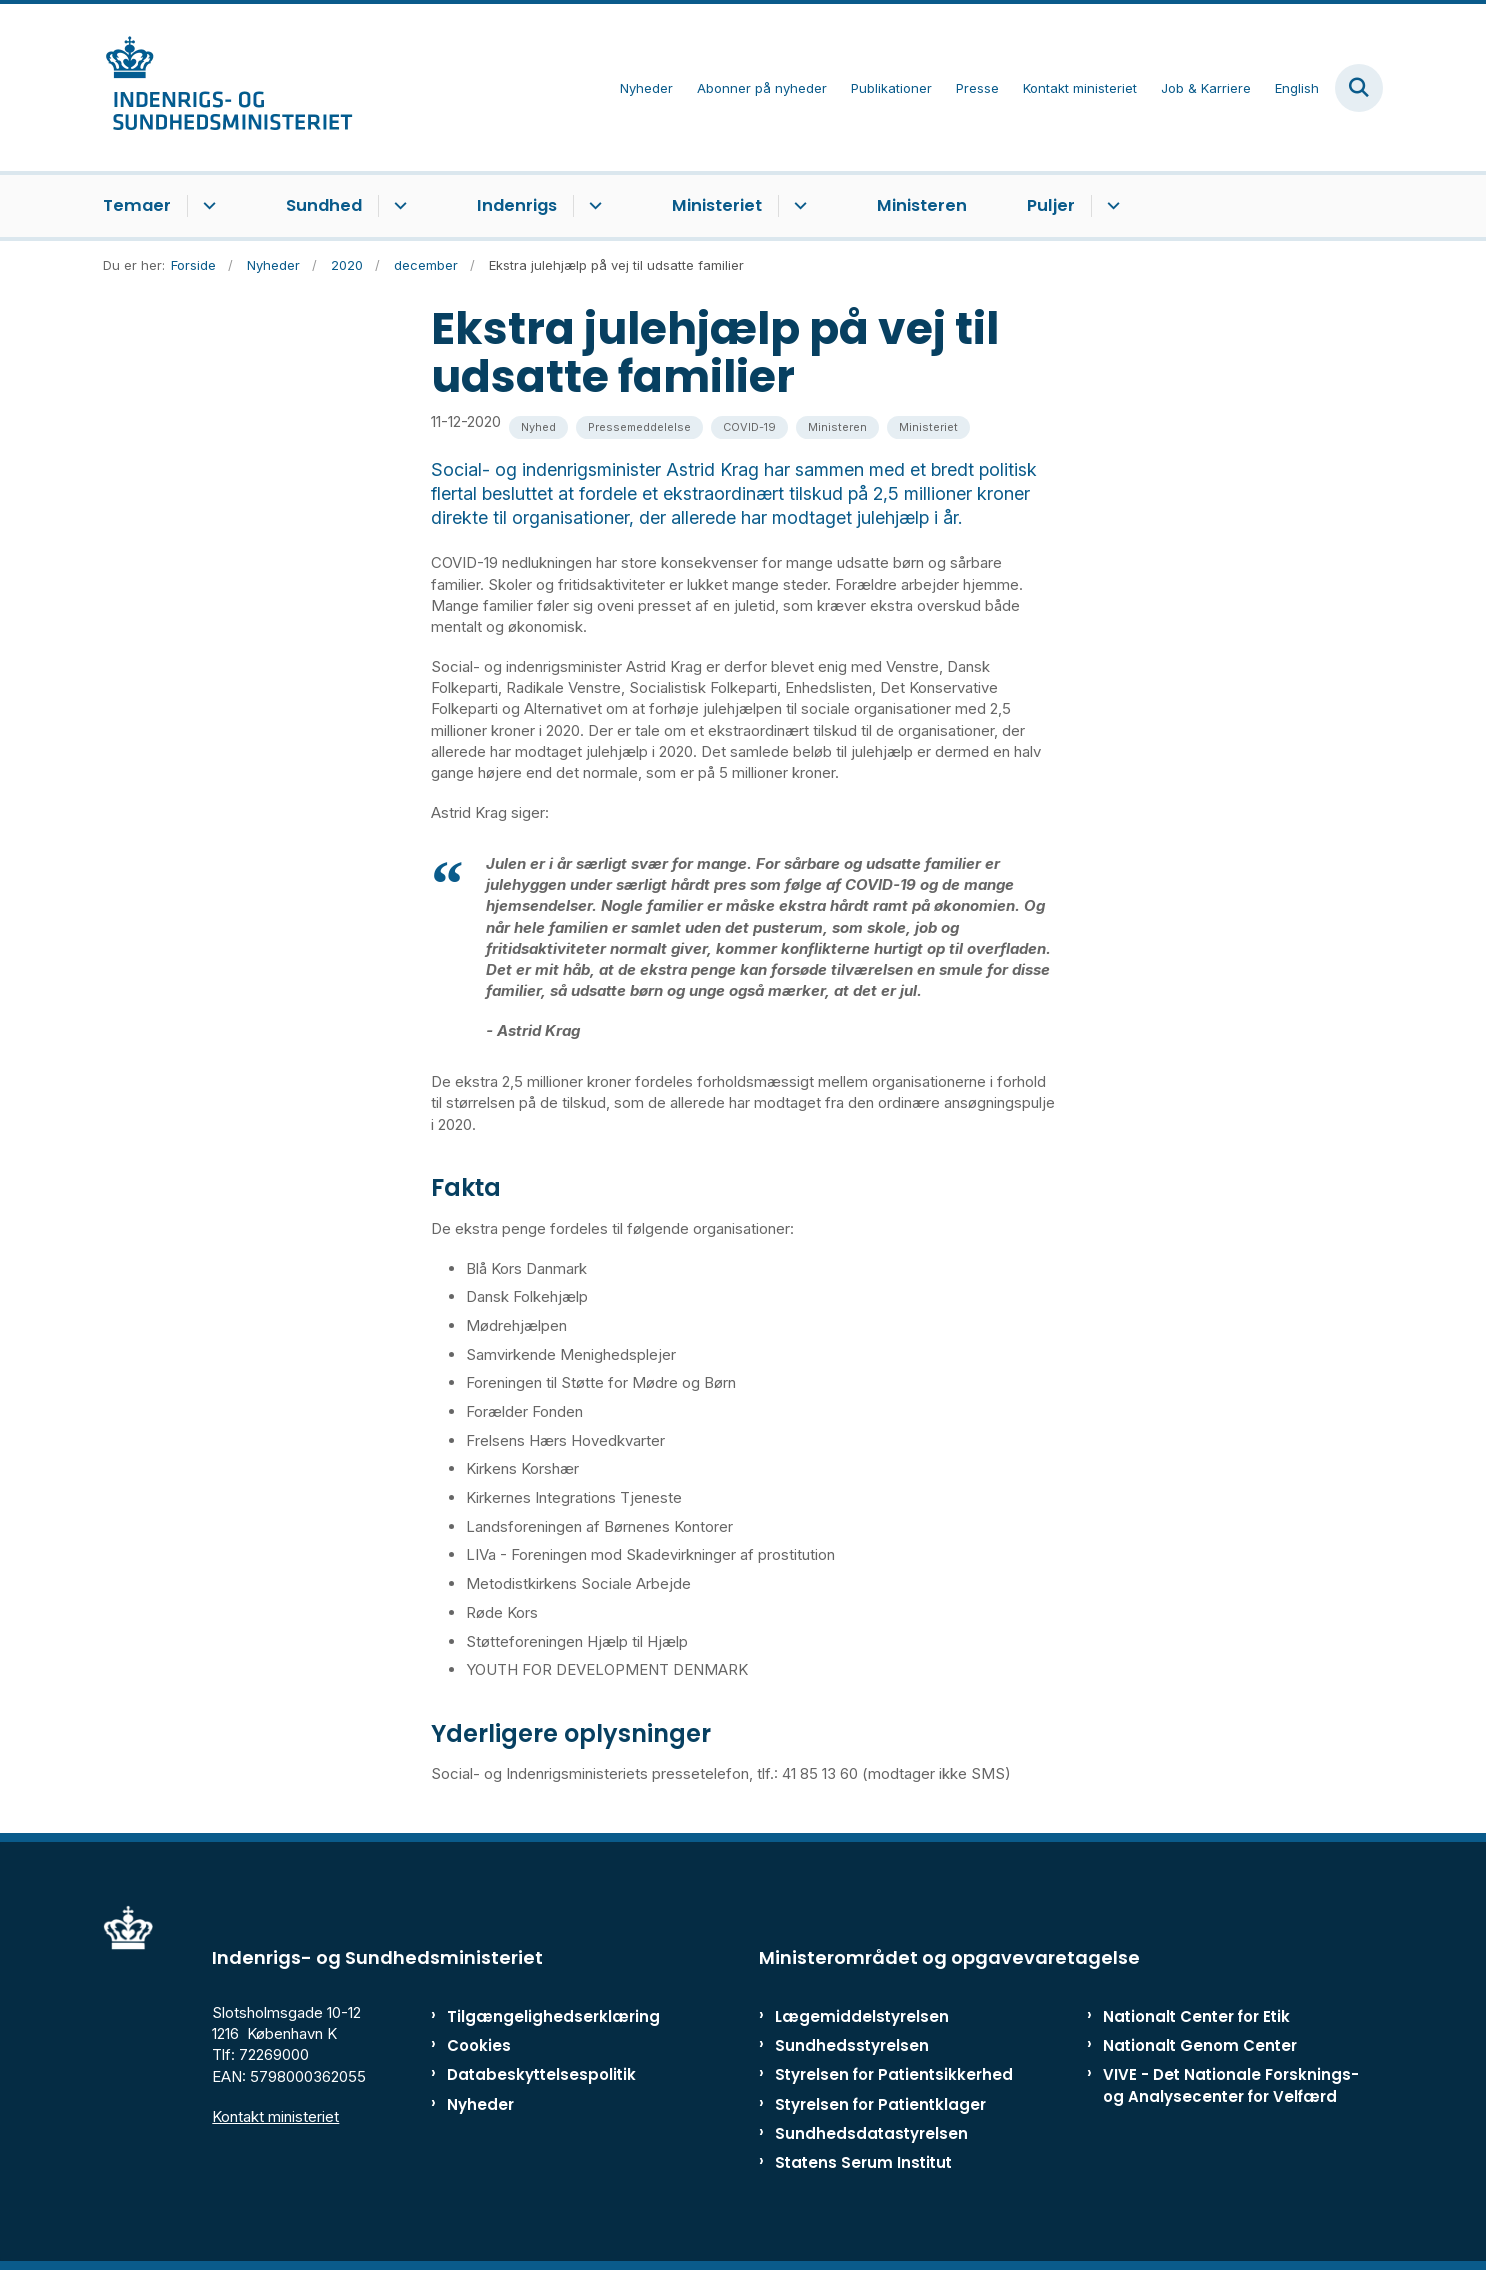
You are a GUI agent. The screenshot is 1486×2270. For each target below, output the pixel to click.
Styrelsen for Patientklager (880, 2104)
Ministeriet (717, 205)
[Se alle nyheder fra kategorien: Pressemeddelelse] (639, 427)
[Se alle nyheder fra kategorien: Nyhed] (538, 427)
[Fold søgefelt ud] (1359, 88)
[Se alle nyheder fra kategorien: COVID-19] (749, 427)
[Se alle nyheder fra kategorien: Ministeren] (837, 427)
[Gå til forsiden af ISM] (228, 87)
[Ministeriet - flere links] (797, 206)
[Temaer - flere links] (206, 206)
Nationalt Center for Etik (1196, 2016)
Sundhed (324, 205)
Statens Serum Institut (863, 2162)
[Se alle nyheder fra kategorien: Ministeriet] (928, 427)
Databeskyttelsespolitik (532, 2074)
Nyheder (480, 2104)
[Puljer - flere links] (1110, 206)
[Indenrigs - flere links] (592, 206)
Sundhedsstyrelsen (852, 2045)
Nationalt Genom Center (1200, 2045)
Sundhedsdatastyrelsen (871, 2133)
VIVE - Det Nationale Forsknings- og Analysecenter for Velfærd (1231, 2085)
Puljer (1051, 205)
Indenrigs (517, 205)
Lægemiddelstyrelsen (862, 2016)
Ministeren (922, 205)
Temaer (137, 205)
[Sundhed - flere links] (397, 206)
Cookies (479, 2045)
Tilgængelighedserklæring (532, 2016)
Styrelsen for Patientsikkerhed (894, 2074)
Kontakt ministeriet (275, 2116)
